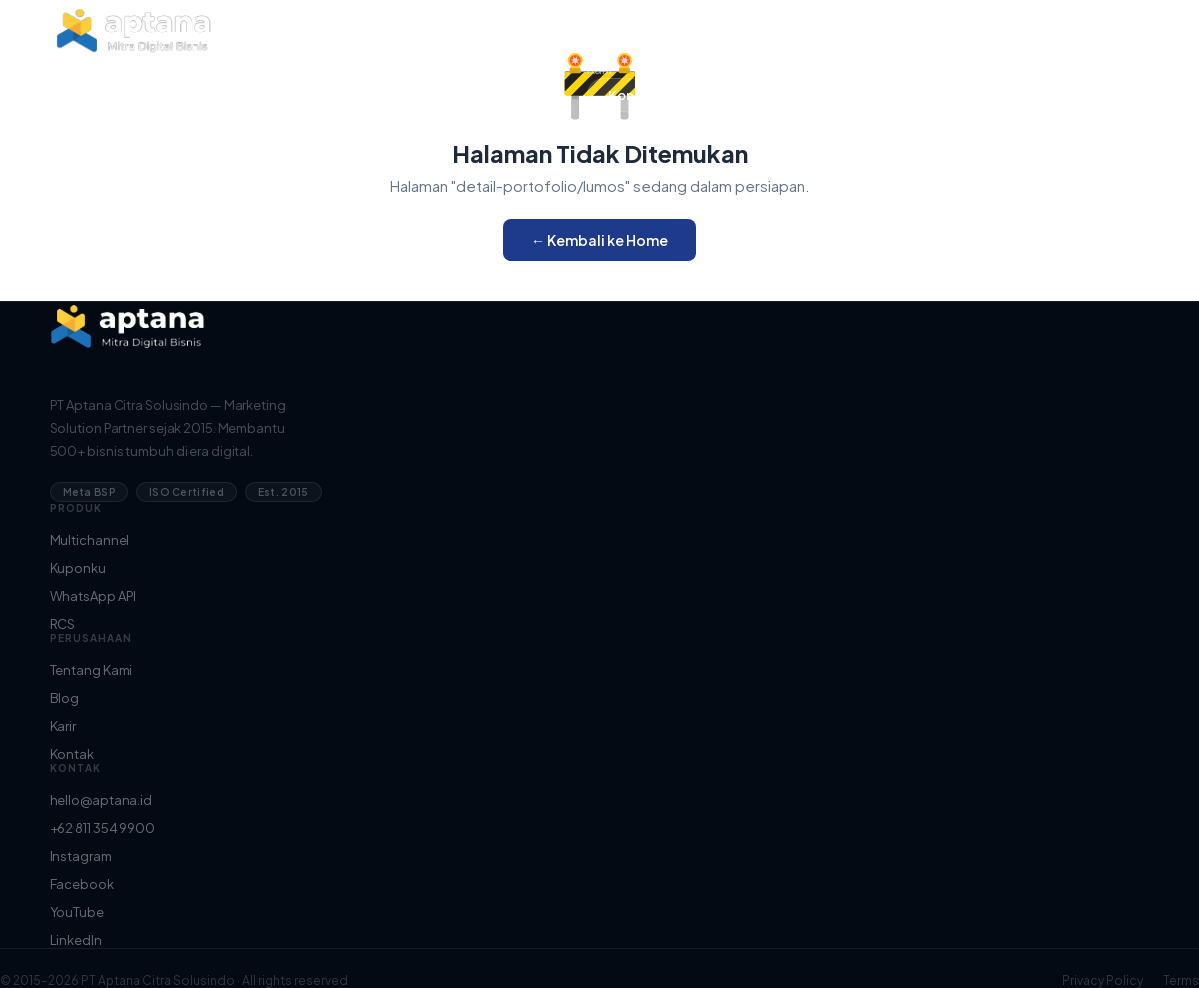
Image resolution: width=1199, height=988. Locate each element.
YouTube (77, 912)
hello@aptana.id (101, 800)
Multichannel (90, 540)
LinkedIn (76, 940)
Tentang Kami (630, 27)
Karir (600, 69)
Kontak (72, 754)
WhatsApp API (93, 596)
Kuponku (78, 568)
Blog (602, 48)
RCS (63, 624)
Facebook (82, 884)
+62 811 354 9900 (102, 828)
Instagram (81, 856)
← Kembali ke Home (599, 240)
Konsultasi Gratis (663, 95)
